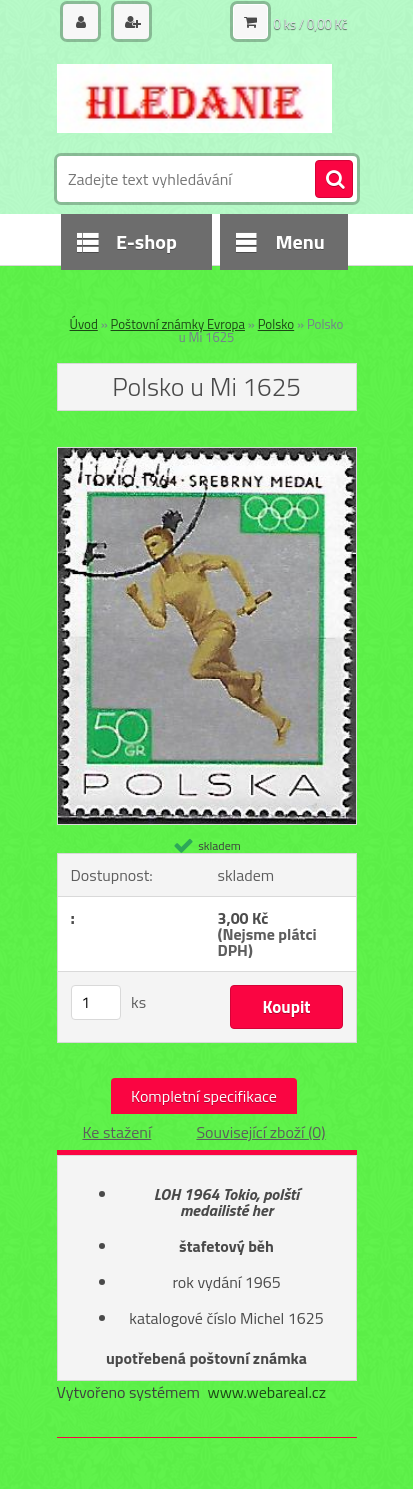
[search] (334, 180)
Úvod (84, 324)
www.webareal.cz (266, 1392)
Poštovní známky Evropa (178, 324)
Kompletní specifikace (204, 1096)
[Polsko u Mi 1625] (207, 456)
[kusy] (96, 1002)
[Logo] (194, 98)
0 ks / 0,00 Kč (311, 24)
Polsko (276, 324)
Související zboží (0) (260, 1132)
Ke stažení (116, 1132)
